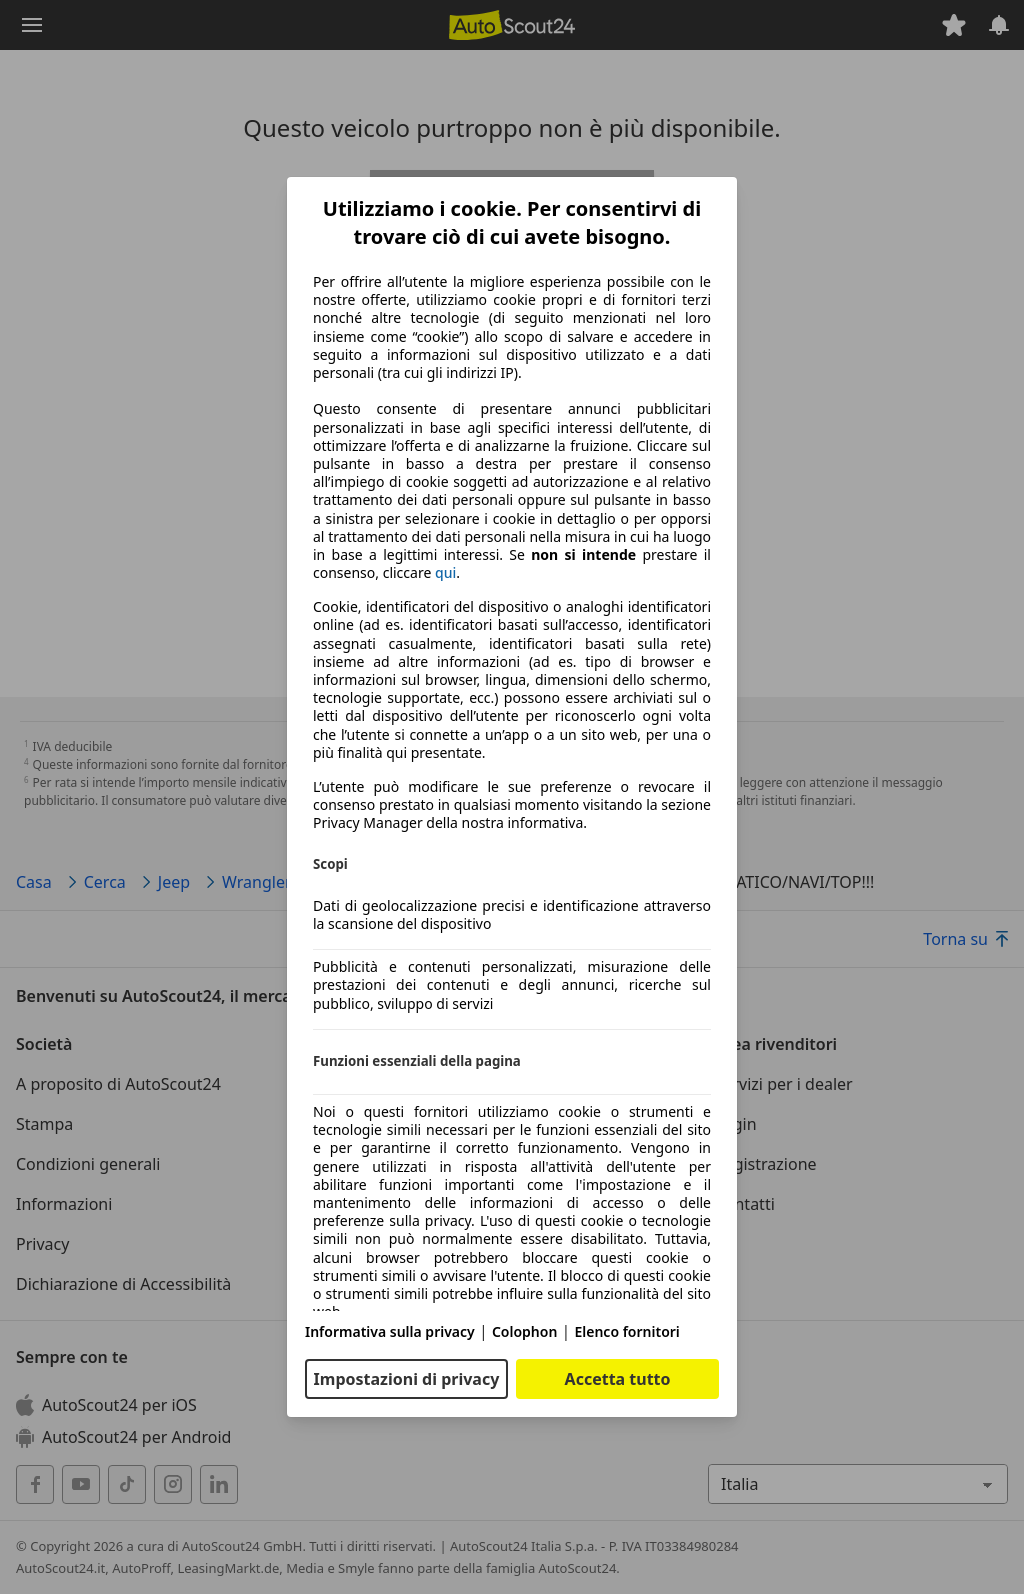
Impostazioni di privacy (407, 1379)
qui (445, 573)
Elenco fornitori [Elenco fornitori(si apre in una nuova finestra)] (626, 1331)
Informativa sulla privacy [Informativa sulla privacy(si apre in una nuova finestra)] (390, 1331)
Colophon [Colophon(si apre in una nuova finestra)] (524, 1331)
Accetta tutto (618, 1379)
